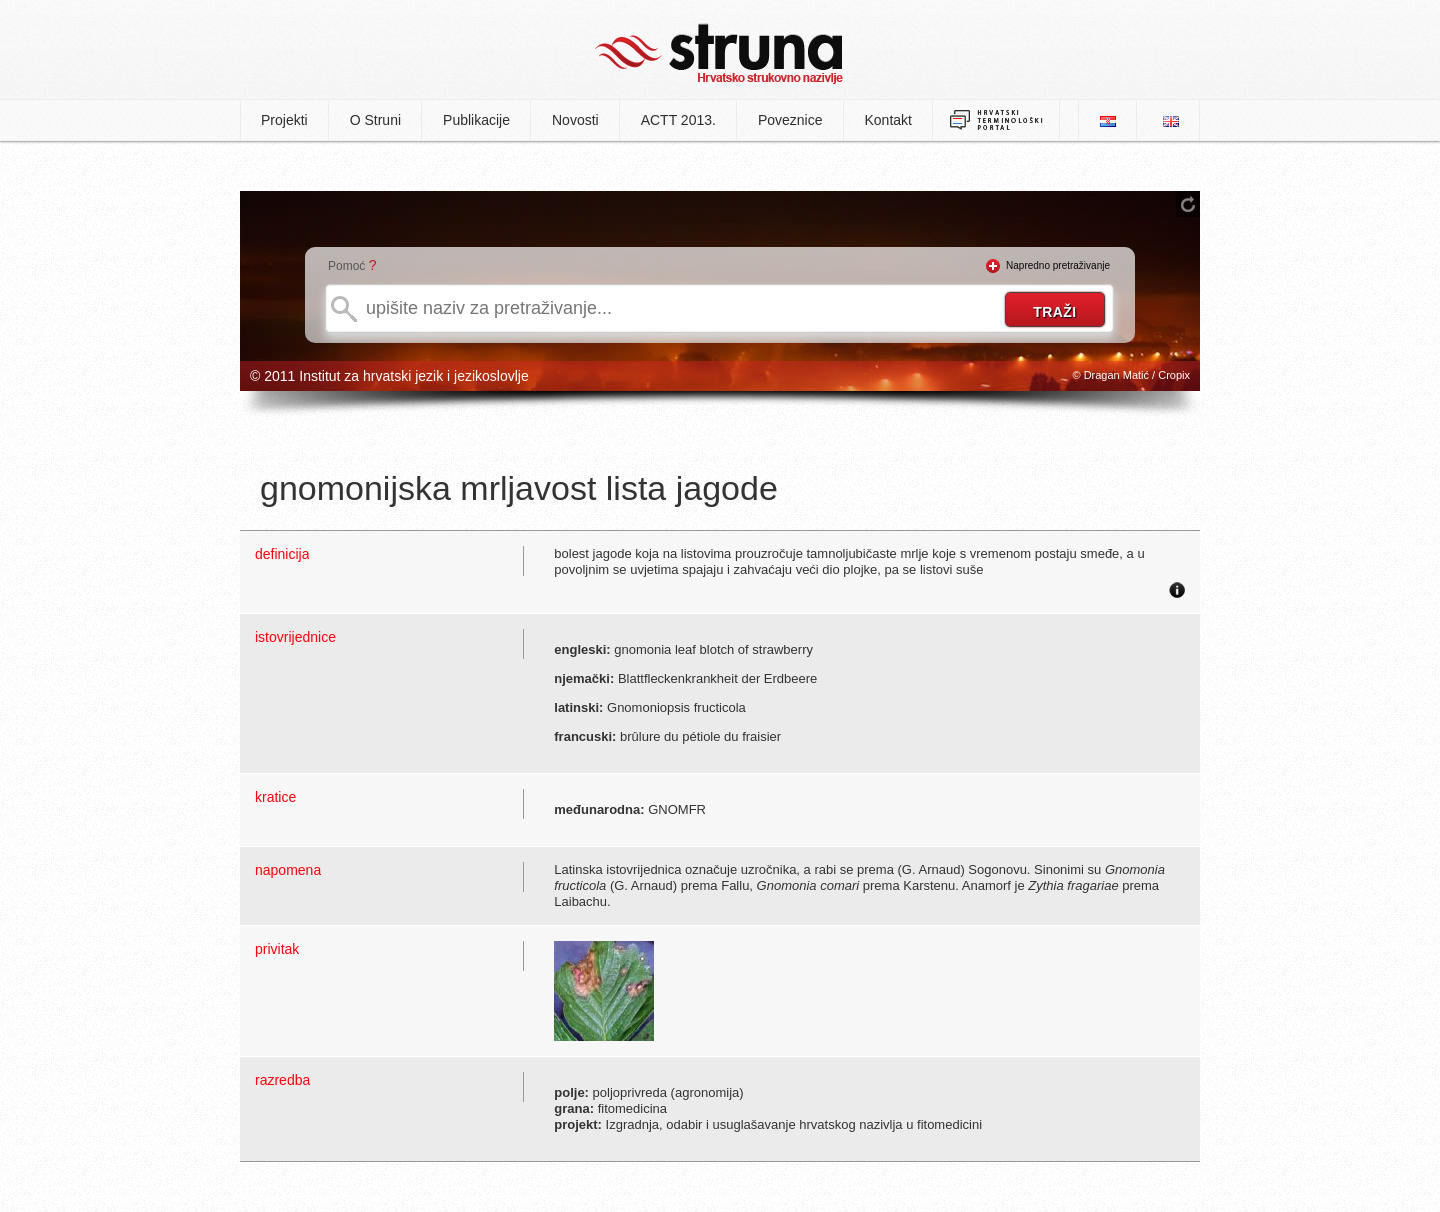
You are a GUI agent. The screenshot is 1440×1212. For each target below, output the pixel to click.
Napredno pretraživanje (1058, 265)
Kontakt (888, 120)
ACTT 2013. (678, 120)
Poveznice (790, 120)
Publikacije (476, 120)
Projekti (284, 120)
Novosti (575, 120)
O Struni (375, 120)
